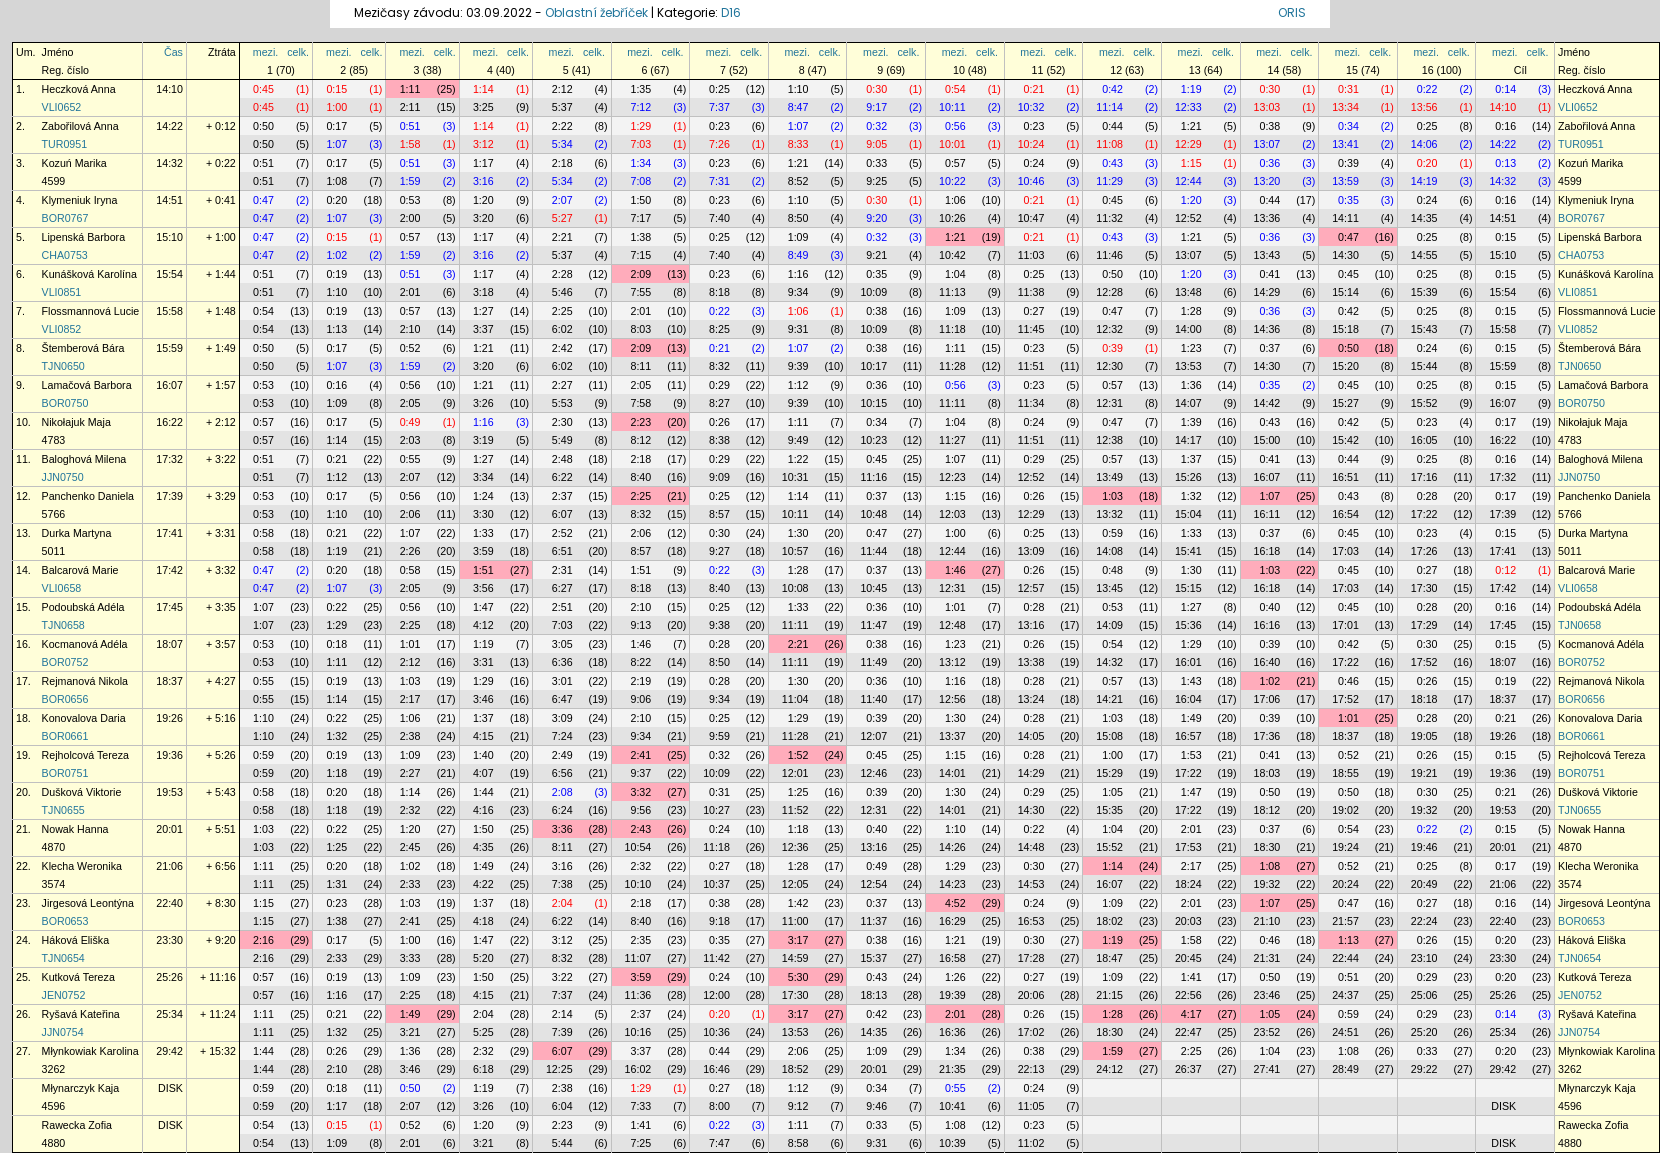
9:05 (876, 144)
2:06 (410, 514)
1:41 (1191, 977)
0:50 (263, 126)
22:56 (1188, 995)
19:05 (1424, 736)
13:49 (1109, 477)
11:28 (952, 366)
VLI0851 (62, 292)
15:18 (1345, 329)
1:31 (336, 884)
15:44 (1424, 366)
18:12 (1267, 810)
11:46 (1109, 255)
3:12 (483, 144)
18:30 (1267, 847)
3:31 (483, 662)
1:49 (1191, 718)
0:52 (410, 348)
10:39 (952, 1143)
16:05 (1424, 440)
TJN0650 (63, 366)
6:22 (562, 477)
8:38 (719, 440)
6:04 (562, 1106)
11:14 (1109, 107)
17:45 (169, 607)
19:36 (169, 755)
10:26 (952, 218)
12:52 (1188, 218)
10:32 (1031, 107)
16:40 (1267, 662)
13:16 (1031, 625)
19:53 (169, 792)
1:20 (483, 200)
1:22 (798, 459)
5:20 (483, 958)
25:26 (169, 977)
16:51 (1345, 477)
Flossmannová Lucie (91, 311)
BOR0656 (65, 699)
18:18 (1424, 699)
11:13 (952, 292)
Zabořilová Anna (80, 126)
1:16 (798, 274)
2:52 (562, 533)
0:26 (719, 422)
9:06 (640, 699)
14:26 (952, 847)
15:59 (169, 348)
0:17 (336, 126)
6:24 (562, 810)
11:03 (1031, 255)
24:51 (1345, 1032)
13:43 (1267, 255)
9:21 (876, 255)
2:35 (640, 940)
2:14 (562, 1014)
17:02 (1031, 1032)
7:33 (640, 1106)
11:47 (873, 625)
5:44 (562, 1143)
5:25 (483, 1032)
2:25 (562, 311)
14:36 (1267, 329)
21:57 (1345, 921)
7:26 (719, 144)
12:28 (1109, 292)
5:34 (562, 144)
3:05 (562, 644)
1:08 (336, 181)
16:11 (1267, 514)
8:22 (640, 662)
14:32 (169, 163)
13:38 (1031, 662)
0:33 (876, 163)
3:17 (798, 940)
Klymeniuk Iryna (80, 200)
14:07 (1188, 403)
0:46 (1348, 681)
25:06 (1424, 995)
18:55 (1345, 773)
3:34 (483, 477)
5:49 (562, 440)
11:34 (1031, 403)
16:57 (1188, 736)
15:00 (1267, 440)
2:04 (562, 903)
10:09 (873, 292)
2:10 (410, 329)
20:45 (1188, 958)
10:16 (638, 1032)
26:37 (1188, 1069)
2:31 (562, 570)
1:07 (798, 126)
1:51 (483, 570)
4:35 (483, 847)
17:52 (1424, 662)
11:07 (638, 958)
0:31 (1348, 89)
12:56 (952, 699)
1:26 (955, 977)
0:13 (1505, 163)
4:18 (483, 921)
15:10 (169, 237)
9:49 (798, 440)
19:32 (1424, 810)
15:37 (873, 958)
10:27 (716, 810)
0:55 (410, 459)
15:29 (1109, 773)
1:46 (955, 570)
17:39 (169, 496)
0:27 (1034, 311)
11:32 (1109, 218)
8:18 (719, 292)
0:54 (955, 89)
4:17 (1191, 1014)
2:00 (410, 218)
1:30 (798, 533)
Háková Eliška (76, 940)
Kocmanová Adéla (85, 644)
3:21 (410, 1032)
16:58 (952, 958)
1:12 (798, 385)
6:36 (562, 662)
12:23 (952, 477)
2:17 (410, 699)
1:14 (483, 89)
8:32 (719, 366)
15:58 (169, 311)
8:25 (719, 329)
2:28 (562, 274)
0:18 (336, 644)
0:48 (1112, 570)
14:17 (1188, 440)
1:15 (1191, 163)
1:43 (1191, 681)
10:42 (952, 255)
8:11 (640, 366)
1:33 (483, 533)
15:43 (1424, 329)
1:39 (1191, 422)
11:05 (1031, 1106)
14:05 (1031, 736)
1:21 (1191, 126)
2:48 (562, 459)
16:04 (1188, 699)
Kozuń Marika (74, 163)
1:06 (955, 200)
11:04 (795, 699)
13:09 (1031, 551)
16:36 (952, 1032)
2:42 (562, 348)
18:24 (1188, 884)
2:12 (562, 89)
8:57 (719, 514)
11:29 (1109, 181)
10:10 (638, 884)
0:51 (410, 126)
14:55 (1424, 255)
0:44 (1112, 126)
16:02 (638, 1069)
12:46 (873, 773)
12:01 (795, 773)
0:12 (1505, 570)
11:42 (716, 958)
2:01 (410, 292)
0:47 (263, 200)
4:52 (955, 903)
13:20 (1267, 181)
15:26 (1188, 477)
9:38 (719, 625)
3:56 (483, 588)
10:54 (638, 847)
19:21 (1424, 773)
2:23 (640, 422)
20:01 (169, 829)
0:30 (876, 89)
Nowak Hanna (75, 829)
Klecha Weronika (82, 866)
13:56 (1424, 107)
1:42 (798, 903)
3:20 (483, 218)
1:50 (640, 200)
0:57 (955, 163)
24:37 (1345, 995)
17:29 (1424, 625)
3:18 (483, 292)
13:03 (1267, 107)
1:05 (1112, 792)
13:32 (1109, 514)
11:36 (638, 995)
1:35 (640, 89)
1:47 (483, 607)
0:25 (719, 89)
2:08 (562, 792)
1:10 (798, 89)
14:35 (1424, 218)
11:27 (952, 440)
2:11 (410, 107)
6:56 (562, 773)
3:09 (562, 718)
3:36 (562, 829)
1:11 (410, 89)
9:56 (640, 810)
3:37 (483, 329)
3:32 (640, 792)
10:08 (795, 588)
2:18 (562, 163)
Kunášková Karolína (89, 274)
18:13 (873, 995)
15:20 (1345, 366)
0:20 (1427, 163)
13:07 (1267, 144)
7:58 (640, 403)
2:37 (562, 496)
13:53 (1188, 366)
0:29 (719, 385)
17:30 (1424, 588)
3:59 (483, 551)
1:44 (483, 792)
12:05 (795, 884)
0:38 (1269, 126)
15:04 (1188, 514)
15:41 (1188, 551)
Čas (173, 52)
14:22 (169, 126)
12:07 (873, 736)
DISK (170, 1088)
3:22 (562, 977)
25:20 (1424, 1032)
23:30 (169, 940)
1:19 (1191, 89)
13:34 (1345, 107)
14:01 (952, 773)
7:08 (640, 181)
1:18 (336, 773)
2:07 (562, 200)
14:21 (1109, 699)
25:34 (169, 1014)
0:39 (1348, 163)
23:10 (1424, 958)
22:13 (1031, 1069)
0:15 (336, 89)
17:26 (1424, 551)
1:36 (1191, 385)
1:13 (336, 329)
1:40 (483, 755)
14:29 (1267, 292)
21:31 (1267, 958)
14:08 (1109, 551)
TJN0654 (63, 958)
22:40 (169, 903)
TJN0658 (63, 625)
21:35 (952, 1069)
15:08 (1109, 736)
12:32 (1109, 329)
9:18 (719, 921)
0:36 (1269, 163)
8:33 (798, 144)
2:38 (410, 736)
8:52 (798, 181)
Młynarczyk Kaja (81, 1088)
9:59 (719, 736)
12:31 (1109, 403)
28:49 (1345, 1069)
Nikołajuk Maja (76, 422)
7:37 (719, 107)
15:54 (169, 274)
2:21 (562, 237)
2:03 (410, 440)
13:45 (1109, 588)
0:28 (1427, 496)
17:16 (1424, 477)
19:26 (169, 718)
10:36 (716, 1032)
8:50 (798, 218)
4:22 (483, 884)
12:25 (559, 1069)
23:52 (1267, 1032)
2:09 (640, 274)
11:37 (873, 921)
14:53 (1031, 884)
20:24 (1345, 884)
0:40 (1269, 607)
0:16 (1505, 126)
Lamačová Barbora (87, 385)
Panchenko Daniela (88, 496)
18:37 (169, 681)
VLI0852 (62, 329)
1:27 (483, 311)
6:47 (562, 699)
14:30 (1345, 255)
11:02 (1031, 1143)
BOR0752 (65, 662)
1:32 (1191, 496)
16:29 (952, 921)
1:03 (1112, 496)
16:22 (169, 422)
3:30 (483, 514)
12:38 (1109, 440)
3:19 (483, 440)
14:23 (952, 884)
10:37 (716, 884)
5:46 (562, 292)
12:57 (1031, 588)
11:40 (873, 699)
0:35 (1348, 200)
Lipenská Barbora (84, 237)
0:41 (1269, 274)
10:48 (873, 514)
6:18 (483, 1069)
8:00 (719, 1106)
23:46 (1267, 995)
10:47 (1031, 218)
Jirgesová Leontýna (88, 903)
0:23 (719, 126)
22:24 (1424, 921)
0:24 (1034, 163)
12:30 (1109, 366)
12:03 (952, 514)
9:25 (876, 181)
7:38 (562, 884)
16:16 (1267, 625)
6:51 (562, 551)
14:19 (1424, 181)
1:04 (955, 274)
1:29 (640, 126)
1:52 (798, 755)
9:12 (798, 1106)
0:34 (1348, 126)
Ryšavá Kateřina (81, 1014)
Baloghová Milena (84, 459)
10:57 (795, 551)
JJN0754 (63, 1032)
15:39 (1424, 292)
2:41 (640, 755)
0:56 (955, 126)
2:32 (410, 810)
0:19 (336, 274)
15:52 (1424, 403)
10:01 (952, 144)
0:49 (410, 422)
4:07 (483, 773)
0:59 (1112, 533)
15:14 (1345, 292)
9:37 (640, 773)
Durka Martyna (77, 533)
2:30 (562, 422)
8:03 (640, 329)
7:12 (640, 107)
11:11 (952, 403)
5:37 (562, 107)
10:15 (873, 403)
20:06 (1031, 995)
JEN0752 (64, 995)
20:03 (1188, 921)
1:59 (410, 181)
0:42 (1112, 89)
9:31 (798, 329)
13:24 (1031, 699)
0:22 (1427, 89)
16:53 (1031, 921)
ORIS (1292, 12)
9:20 (876, 218)
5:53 (562, 403)
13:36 (1267, 218)
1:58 (410, 144)
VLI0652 (62, 107)
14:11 (1345, 218)
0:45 (263, 89)
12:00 (716, 995)
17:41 (169, 533)
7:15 (640, 255)
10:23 (873, 440)
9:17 (876, 107)
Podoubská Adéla (83, 607)
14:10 (169, 89)
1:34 (640, 163)
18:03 (1267, 773)
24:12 (1109, 1069)
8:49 (798, 255)
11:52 (795, 810)
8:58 (798, 1143)
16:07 (169, 385)
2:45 (410, 847)
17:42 (169, 570)
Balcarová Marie (80, 570)
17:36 (1267, 736)
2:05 (640, 385)
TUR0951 (65, 144)
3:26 (483, 403)
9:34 (798, 292)
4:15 (483, 736)
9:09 (719, 477)
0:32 (876, 126)
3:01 (562, 681)
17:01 (1345, 625)
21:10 (1267, 921)
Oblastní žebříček (596, 12)
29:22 (1424, 1069)
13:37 (952, 736)
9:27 (719, 551)
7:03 (640, 144)
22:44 (1345, 958)
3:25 (483, 107)
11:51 (1031, 366)
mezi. (265, 52)
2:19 (640, 681)
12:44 (1188, 181)
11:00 (795, 921)
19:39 (952, 995)
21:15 (1109, 995)
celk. (298, 52)
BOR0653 (65, 921)
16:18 (1267, 551)
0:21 (1034, 89)
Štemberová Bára (83, 348)
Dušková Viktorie (82, 792)
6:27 (562, 588)
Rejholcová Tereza (85, 755)
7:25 (640, 1143)
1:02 (336, 255)
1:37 (1191, 459)
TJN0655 (63, 810)
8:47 (798, 107)
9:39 (798, 366)
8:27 (719, 403)
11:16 (873, 477)
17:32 (169, 459)
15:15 (1188, 588)
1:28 (1191, 311)
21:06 (169, 866)
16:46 (716, 1069)
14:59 (795, 958)
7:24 (562, 736)
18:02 (1109, 921)
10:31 (795, 477)
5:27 (562, 218)
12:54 (873, 884)
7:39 (562, 1032)
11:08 (1109, 144)
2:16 (263, 940)
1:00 (336, 107)
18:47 (1109, 958)
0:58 (263, 533)
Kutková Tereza (78, 977)
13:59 (1345, 181)
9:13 (640, 625)
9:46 (876, 1106)
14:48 (1031, 847)
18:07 (169, 644)
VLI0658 (62, 588)
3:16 (483, 181)
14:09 (1109, 625)
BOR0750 (65, 403)
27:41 (1267, 1069)
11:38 (1031, 292)
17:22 (1424, 514)
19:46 (1424, 847)
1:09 (798, 237)
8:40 (640, 477)
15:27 (1345, 403)
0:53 (410, 200)
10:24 (1031, 144)
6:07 (562, 514)
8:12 (640, 440)
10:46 (1031, 181)
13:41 (1345, 144)
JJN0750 (63, 477)
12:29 (1188, 144)
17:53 (1188, 847)
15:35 (1109, 810)
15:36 (1188, 625)
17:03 (1345, 551)
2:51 (562, 607)
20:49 (1424, 884)
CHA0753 (65, 255)
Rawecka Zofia (77, 1125)
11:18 (952, 329)
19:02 (1345, 810)
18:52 (795, 1069)
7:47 (719, 1143)
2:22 (562, 126)
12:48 (952, 625)
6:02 (562, 329)
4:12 (483, 625)
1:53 (1191, 755)
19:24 (1345, 847)
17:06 (1267, 699)
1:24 (483, 496)
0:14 (1505, 89)
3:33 (410, 958)
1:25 (798, 792)
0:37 (1269, 348)
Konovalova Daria (84, 718)
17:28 (1031, 958)
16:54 (1345, 514)
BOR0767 (65, 218)
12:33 (1188, 107)
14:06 (1424, 144)
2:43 (640, 829)
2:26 (410, 551)
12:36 (795, 847)
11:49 (873, 662)
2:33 (410, 884)
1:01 (955, 607)
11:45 (1031, 329)
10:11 (952, 107)
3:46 (483, 699)
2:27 (562, 385)
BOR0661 (65, 736)
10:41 (952, 1106)
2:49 (562, 755)
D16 (731, 12)
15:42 (1345, 440)
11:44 (873, 551)
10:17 (873, 366)
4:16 (483, 810)
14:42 (1267, 403)
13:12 (952, 662)
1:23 (1191, 348)
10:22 (952, 181)
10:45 (873, 588)
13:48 (1188, 292)
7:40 (719, 218)
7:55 (640, 292)
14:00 (1188, 329)
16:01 (1188, 662)
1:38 (640, 237)
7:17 (640, 218)
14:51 (169, 200)
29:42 (169, 1051)
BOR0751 (65, 773)
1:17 (483, 163)
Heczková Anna (79, 89)
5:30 (798, 977)
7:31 (719, 181)
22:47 (1188, 1032)
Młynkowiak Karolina (90, 1051)
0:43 (1112, 163)
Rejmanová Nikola (85, 681)
